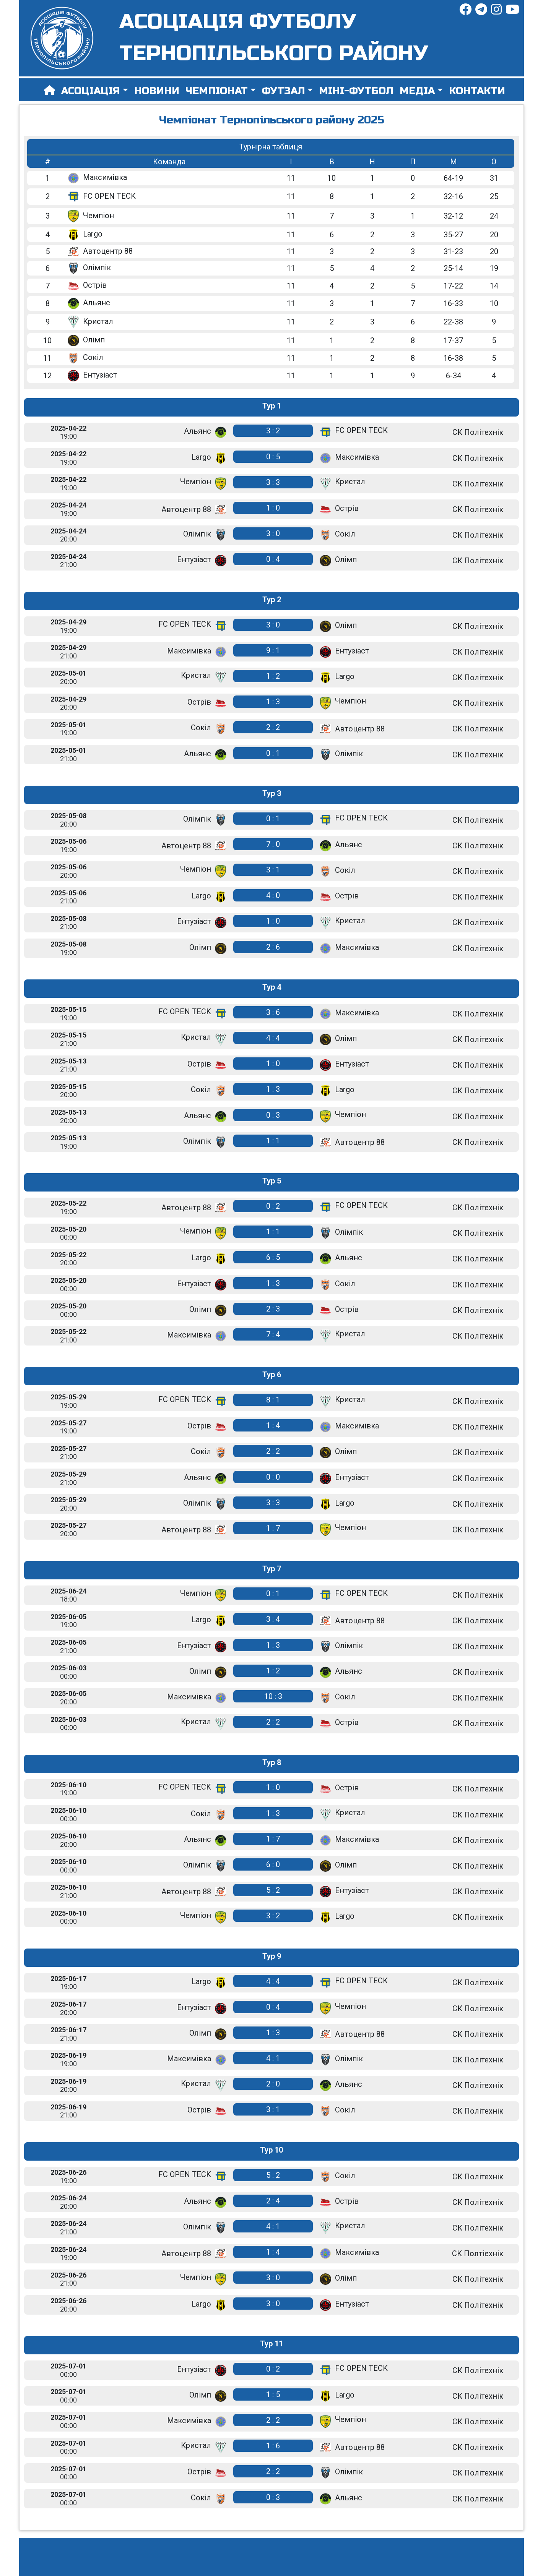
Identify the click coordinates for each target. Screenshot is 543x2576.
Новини (156, 91)
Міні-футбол (356, 91)
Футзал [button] (283, 91)
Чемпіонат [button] (216, 91)
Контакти (477, 91)
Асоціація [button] (90, 91)
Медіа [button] (417, 91)
